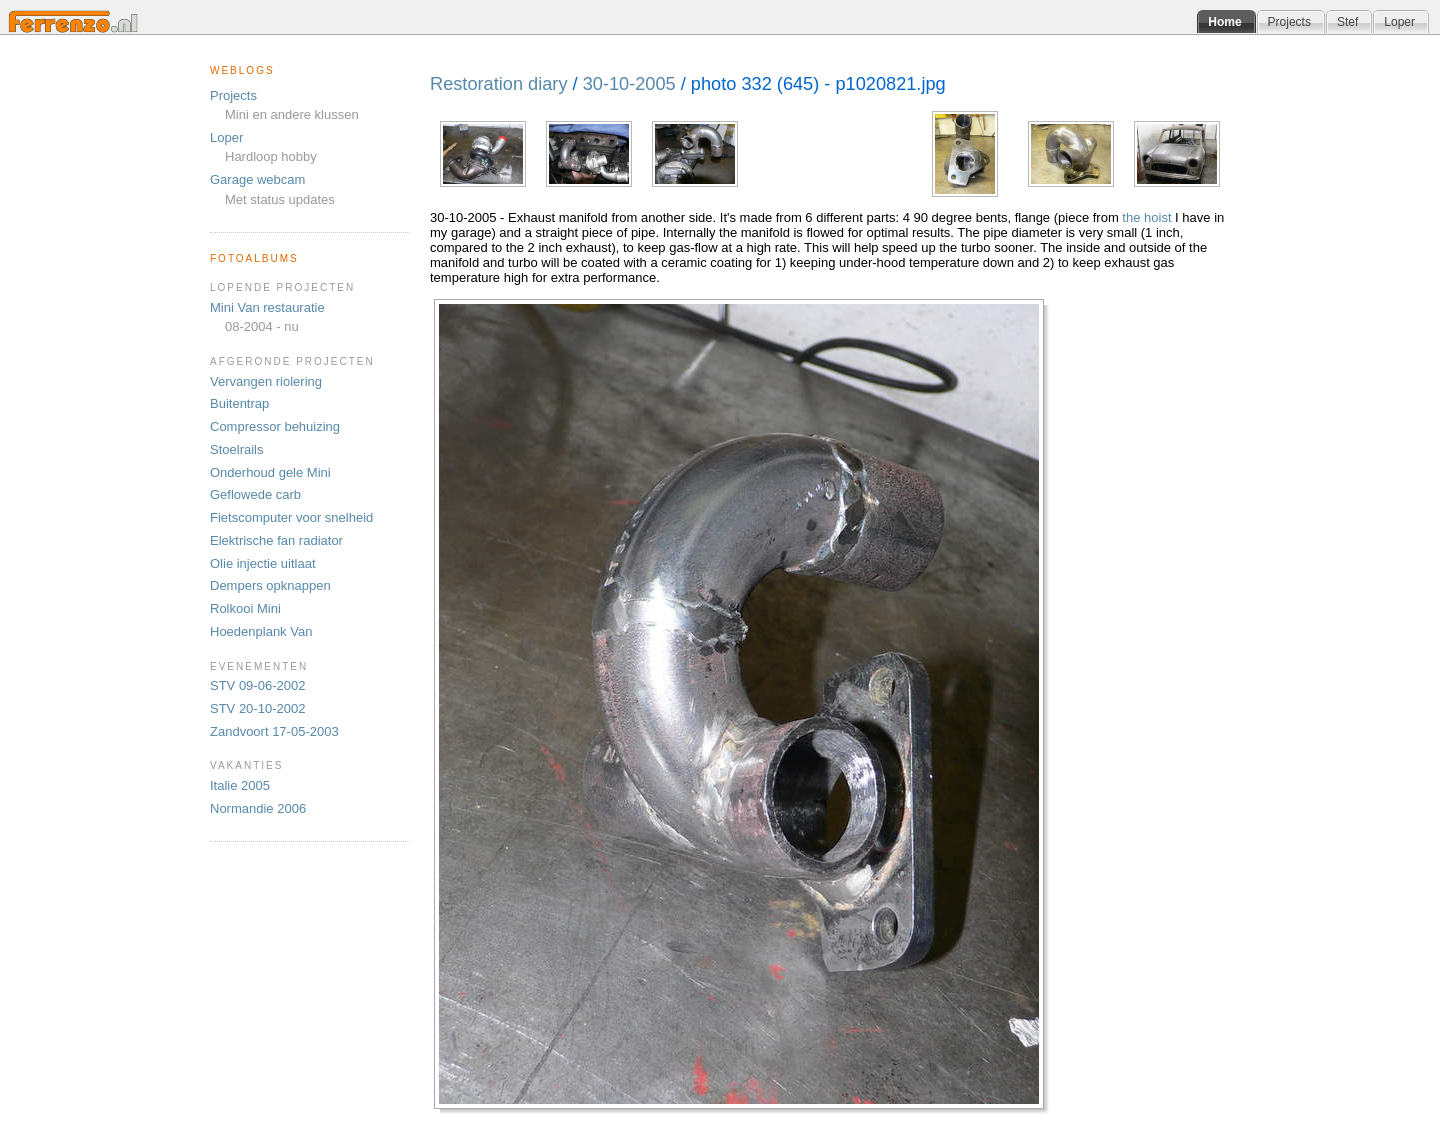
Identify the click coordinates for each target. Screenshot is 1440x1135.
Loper (226, 137)
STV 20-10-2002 (257, 708)
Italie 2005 (240, 785)
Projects (233, 95)
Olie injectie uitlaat (263, 563)
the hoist (1146, 217)
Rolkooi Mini (245, 608)
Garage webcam (257, 179)
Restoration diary (498, 84)
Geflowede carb (255, 494)
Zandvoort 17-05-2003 (274, 731)
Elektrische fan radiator (276, 540)
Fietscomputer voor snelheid (291, 517)
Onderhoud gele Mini (270, 472)
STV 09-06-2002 (257, 685)
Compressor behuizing (275, 426)
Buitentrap (239, 403)
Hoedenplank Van (261, 631)
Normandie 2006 (258, 808)
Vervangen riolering (266, 381)
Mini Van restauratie (267, 307)
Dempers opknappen (270, 585)
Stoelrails (236, 449)
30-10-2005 (629, 84)
